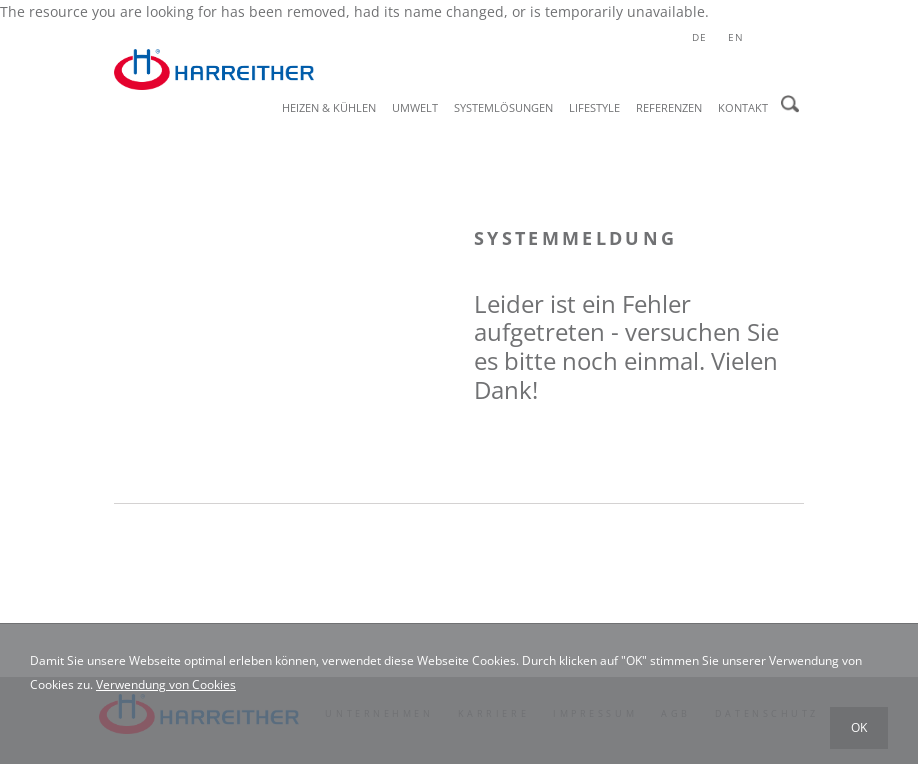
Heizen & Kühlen (329, 107)
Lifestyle (594, 107)
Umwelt (415, 107)
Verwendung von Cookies (166, 684)
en (736, 37)
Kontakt (743, 107)
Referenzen (669, 107)
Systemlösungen (503, 107)
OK (859, 727)
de (699, 37)
